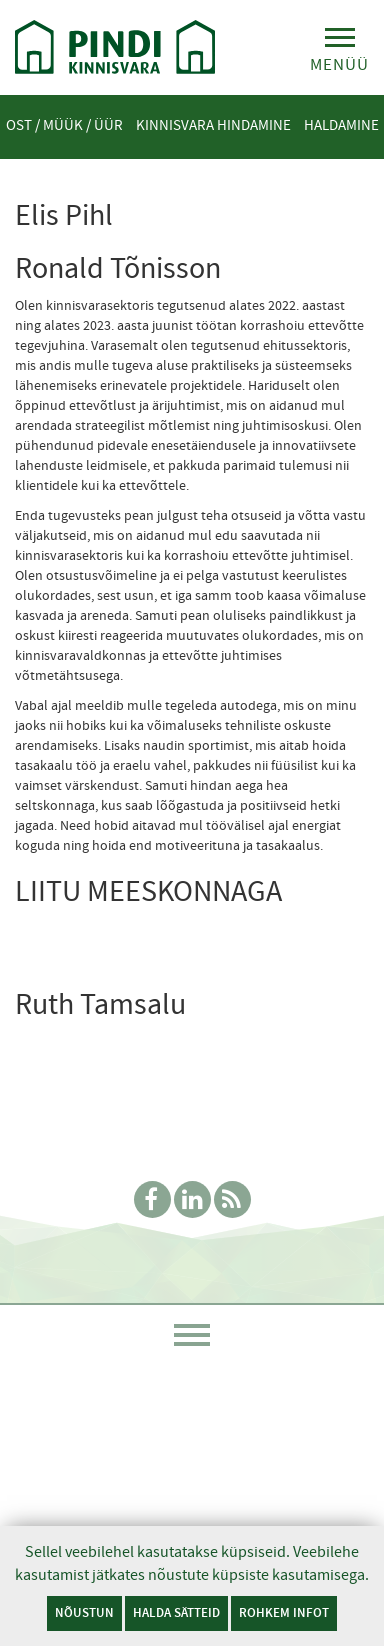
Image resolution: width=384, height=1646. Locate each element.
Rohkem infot (284, 1612)
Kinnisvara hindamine (213, 125)
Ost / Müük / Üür (64, 125)
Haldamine (341, 125)
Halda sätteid (176, 1612)
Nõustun (84, 1612)
